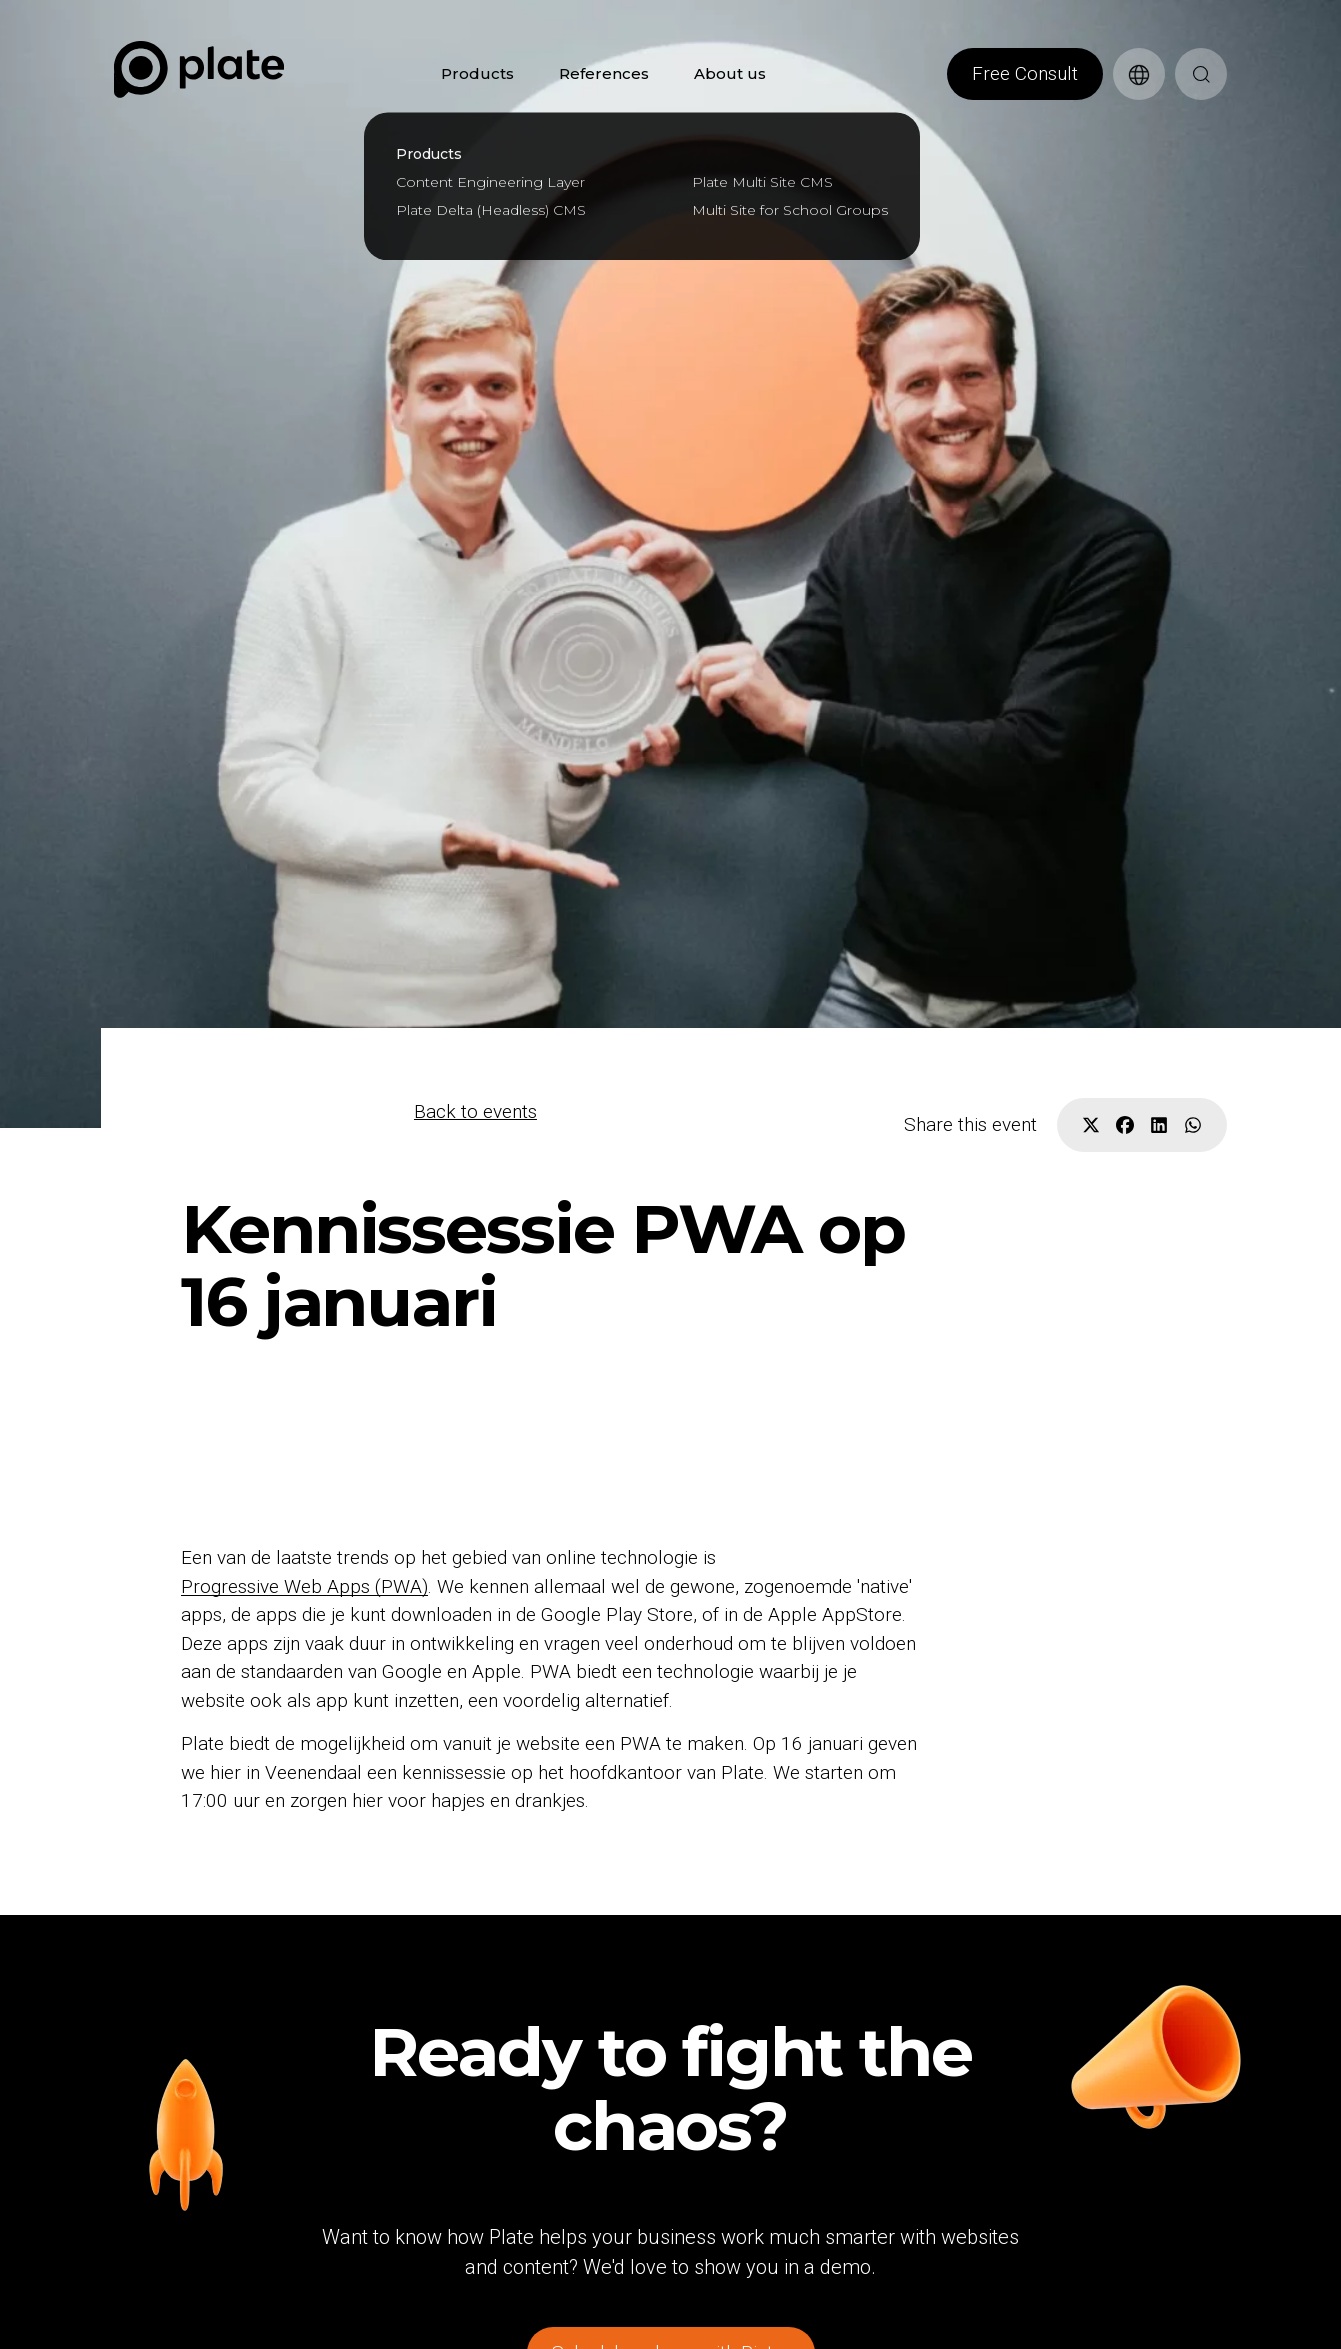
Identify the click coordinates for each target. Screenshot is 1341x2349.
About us (730, 73)
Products (477, 73)
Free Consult (1025, 73)
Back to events (475, 1111)
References (604, 73)
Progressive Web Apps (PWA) (304, 1585)
